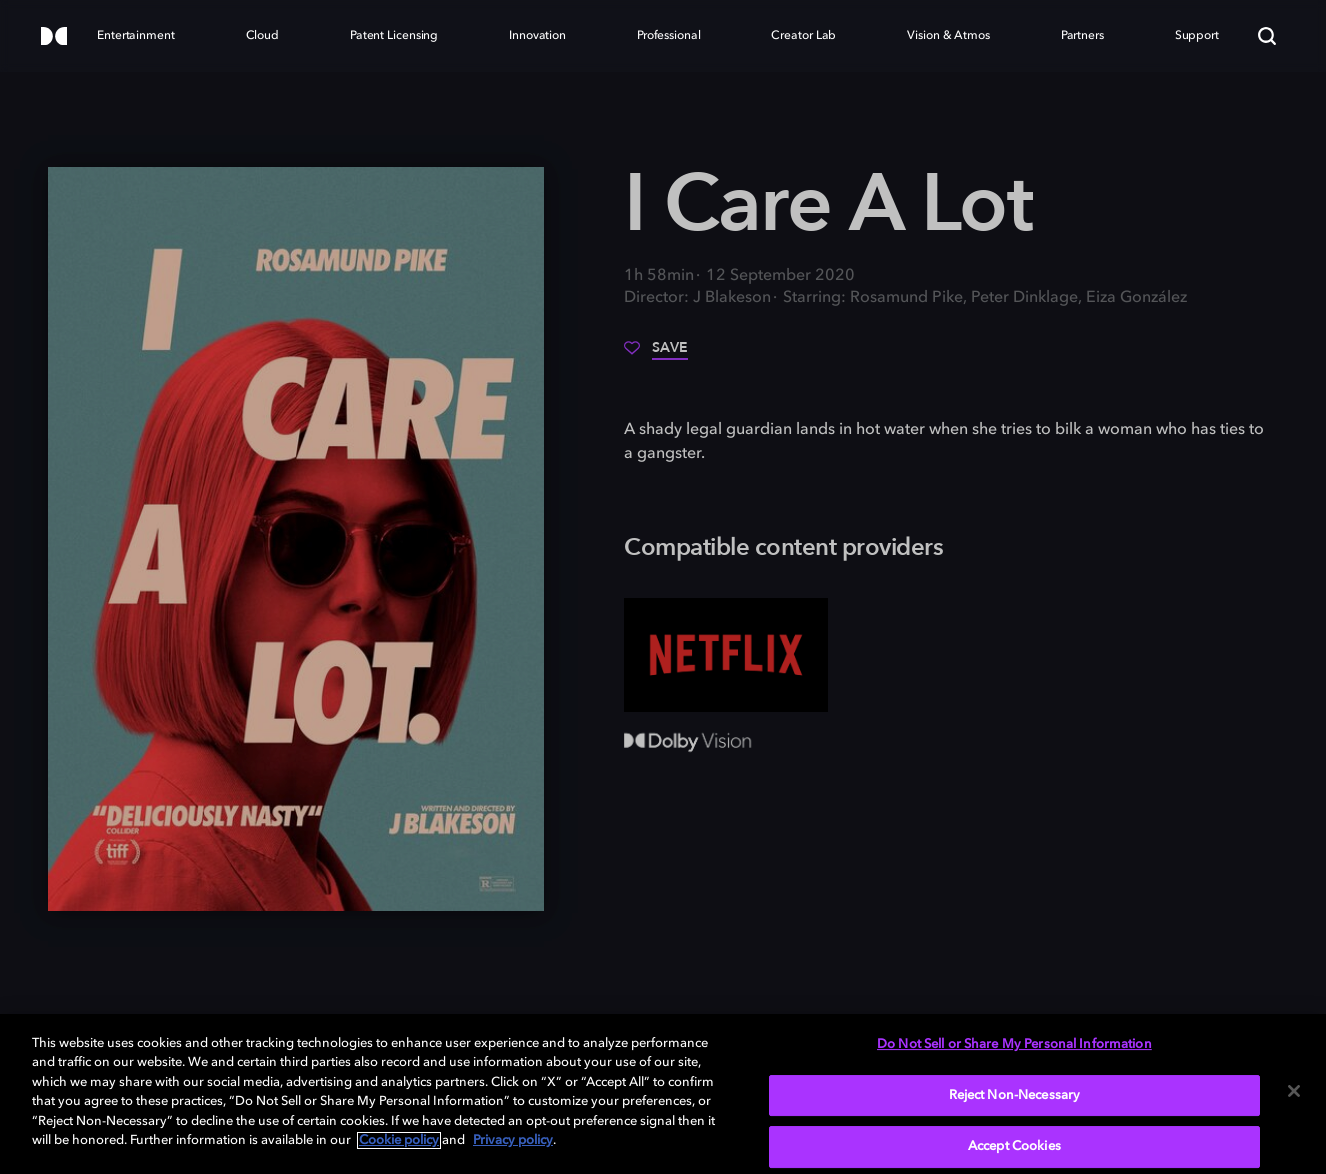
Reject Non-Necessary (1015, 1095)
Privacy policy (513, 1140)
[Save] (656, 355)
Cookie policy (399, 1140)
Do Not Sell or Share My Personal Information (1014, 1044)
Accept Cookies (1014, 1146)
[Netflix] (726, 655)
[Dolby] (54, 37)
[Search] (1267, 36)
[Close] (1294, 1091)
